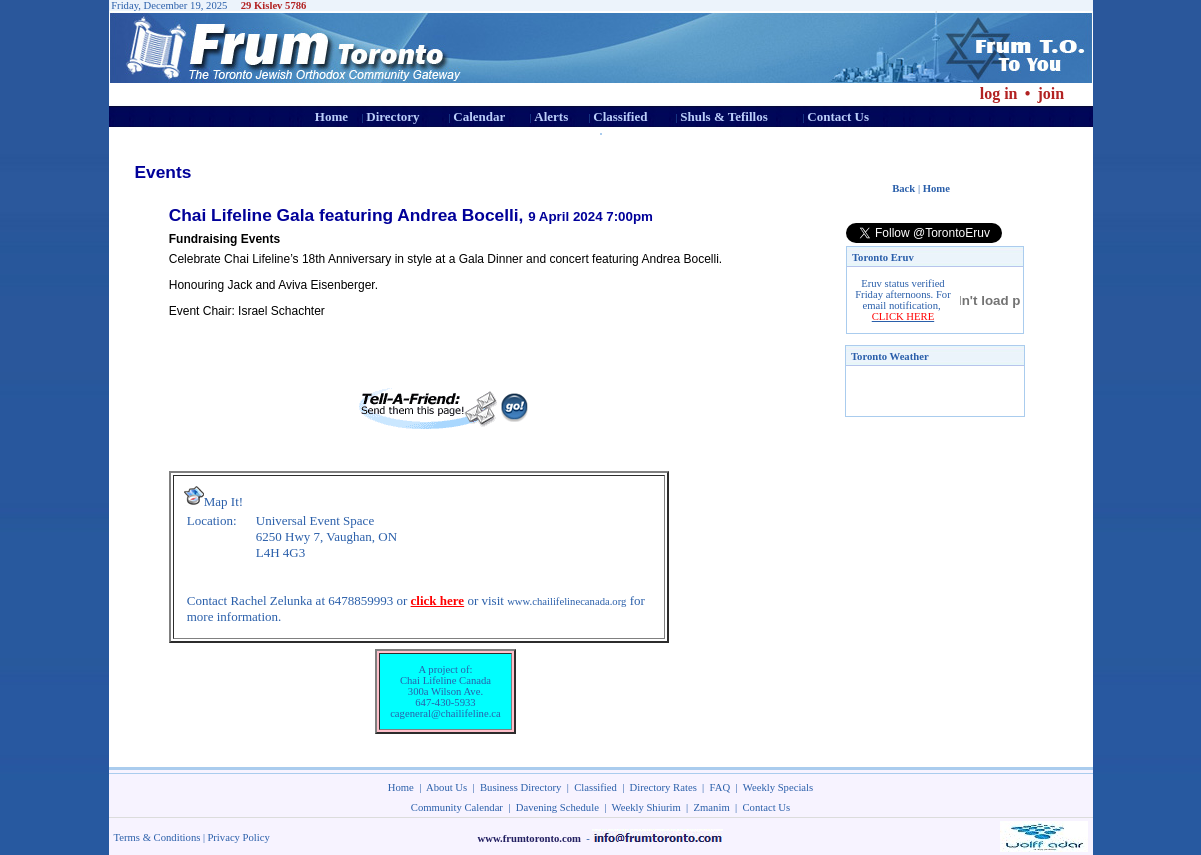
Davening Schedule (557, 807)
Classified (620, 116)
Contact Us (838, 116)
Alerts (551, 116)
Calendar (479, 116)
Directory (392, 116)
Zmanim (712, 807)
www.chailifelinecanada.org (566, 601)
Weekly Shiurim (645, 807)
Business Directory (520, 787)
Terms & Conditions (157, 837)
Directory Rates (663, 787)
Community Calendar (457, 807)
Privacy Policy (238, 837)
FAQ (720, 787)
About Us (446, 787)
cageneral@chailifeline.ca (445, 713)
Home (331, 116)
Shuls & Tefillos (723, 116)
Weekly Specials (778, 787)
